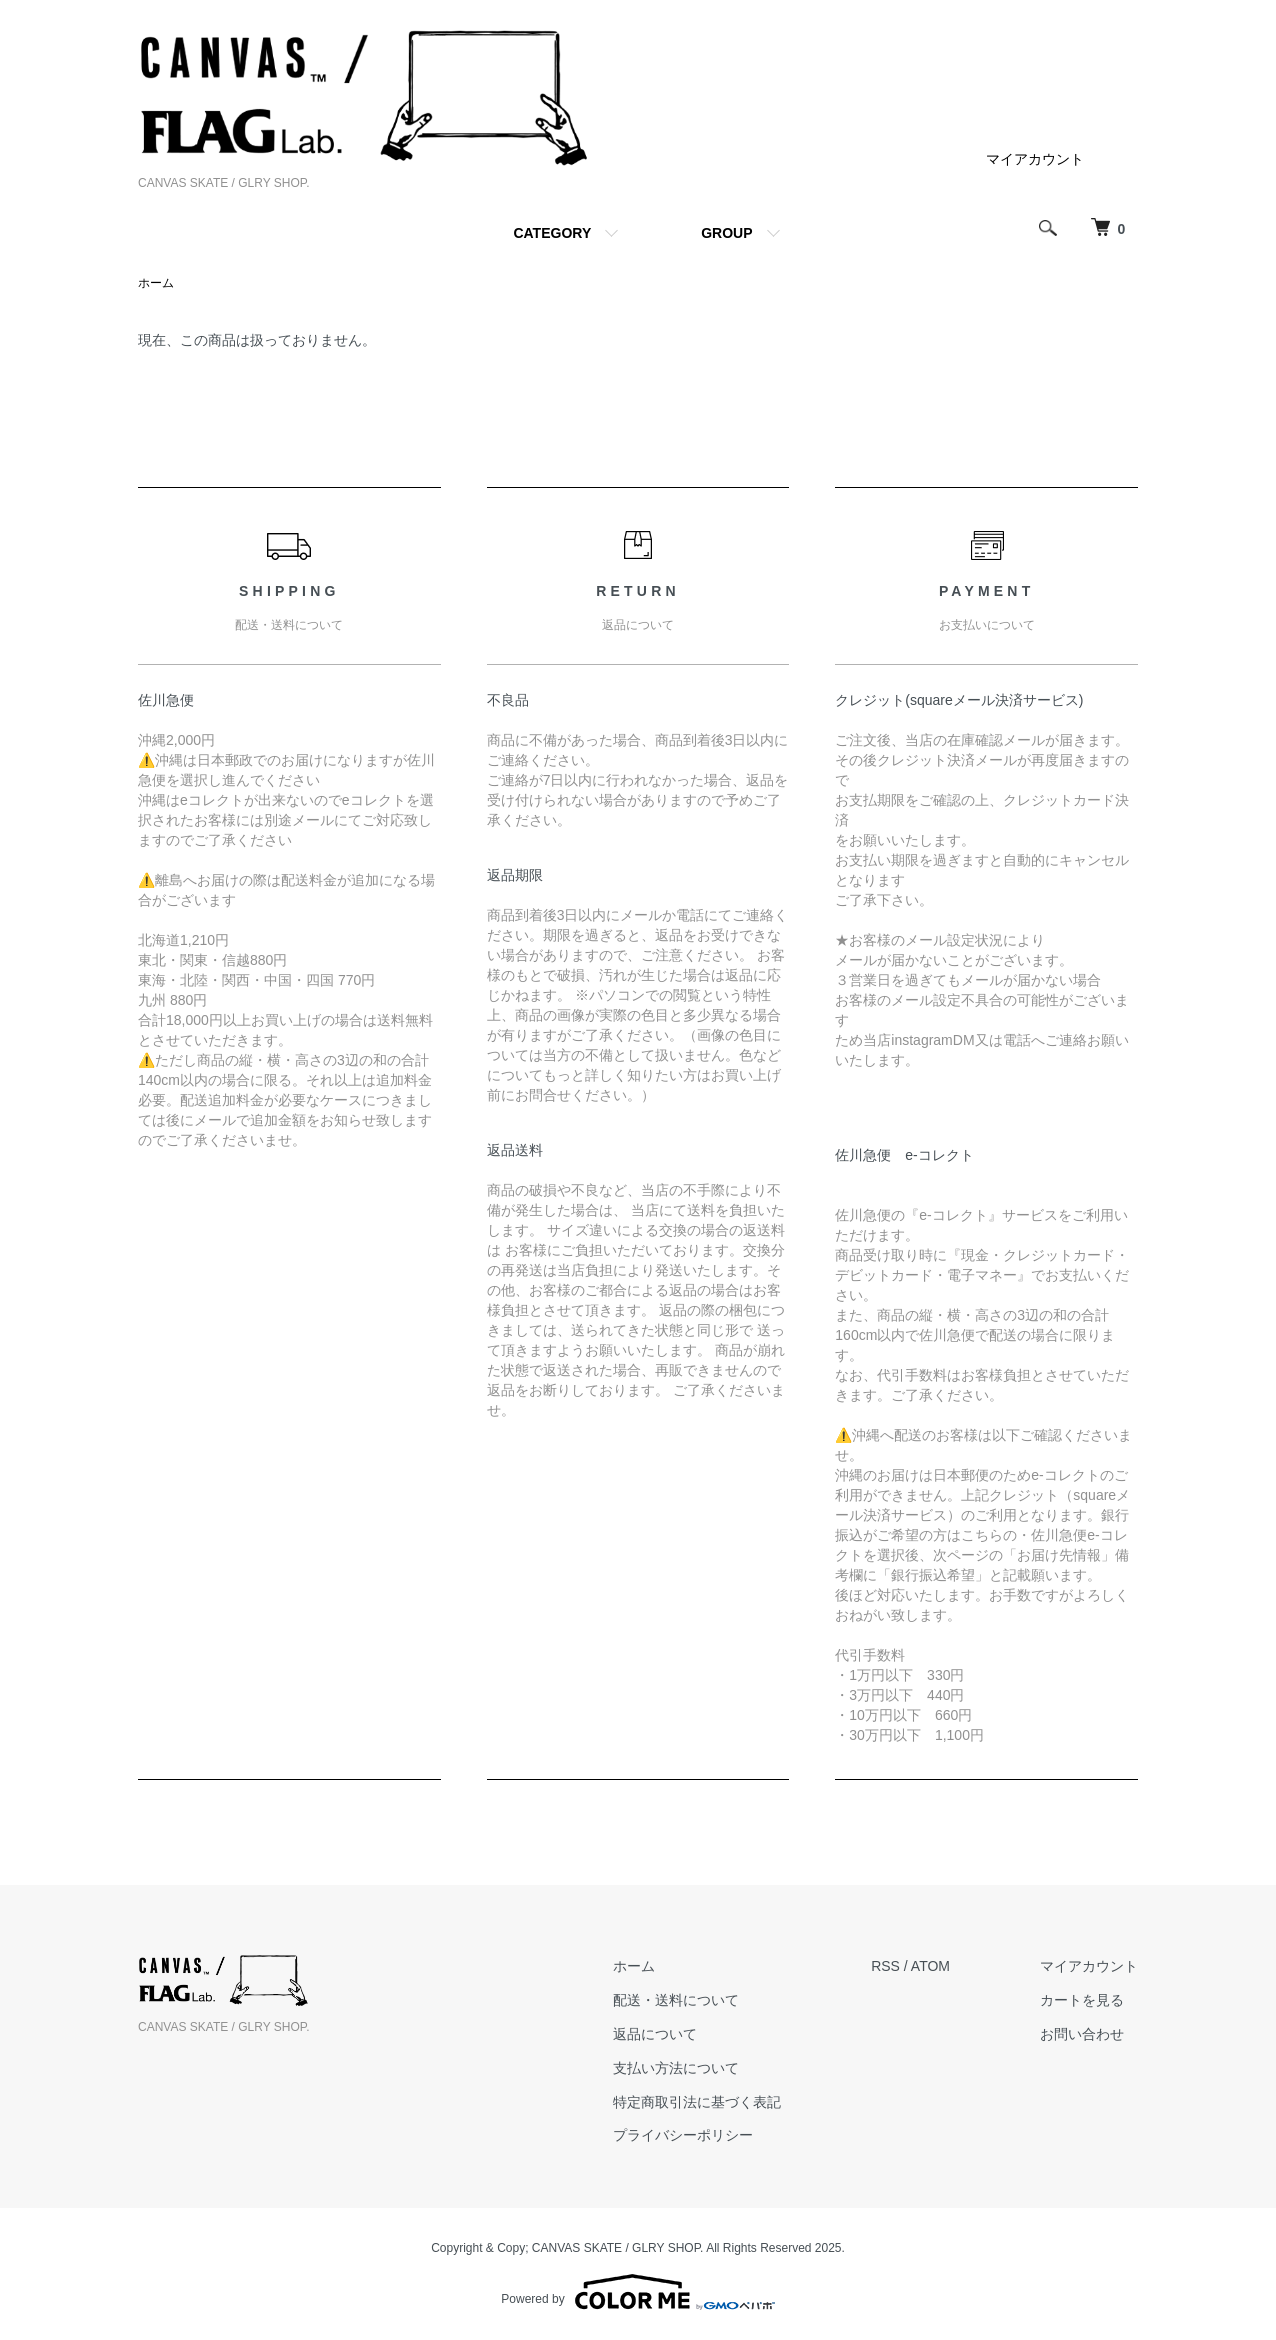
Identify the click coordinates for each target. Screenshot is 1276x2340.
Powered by (637, 2292)
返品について (655, 2034)
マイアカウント (1035, 159)
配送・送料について (676, 2000)
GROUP (726, 233)
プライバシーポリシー (683, 2135)
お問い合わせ (1082, 2034)
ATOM (930, 1966)
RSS (885, 1966)
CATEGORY (552, 233)
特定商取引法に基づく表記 (697, 2102)
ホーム (156, 283)
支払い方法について (676, 2068)
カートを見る (1082, 2000)
